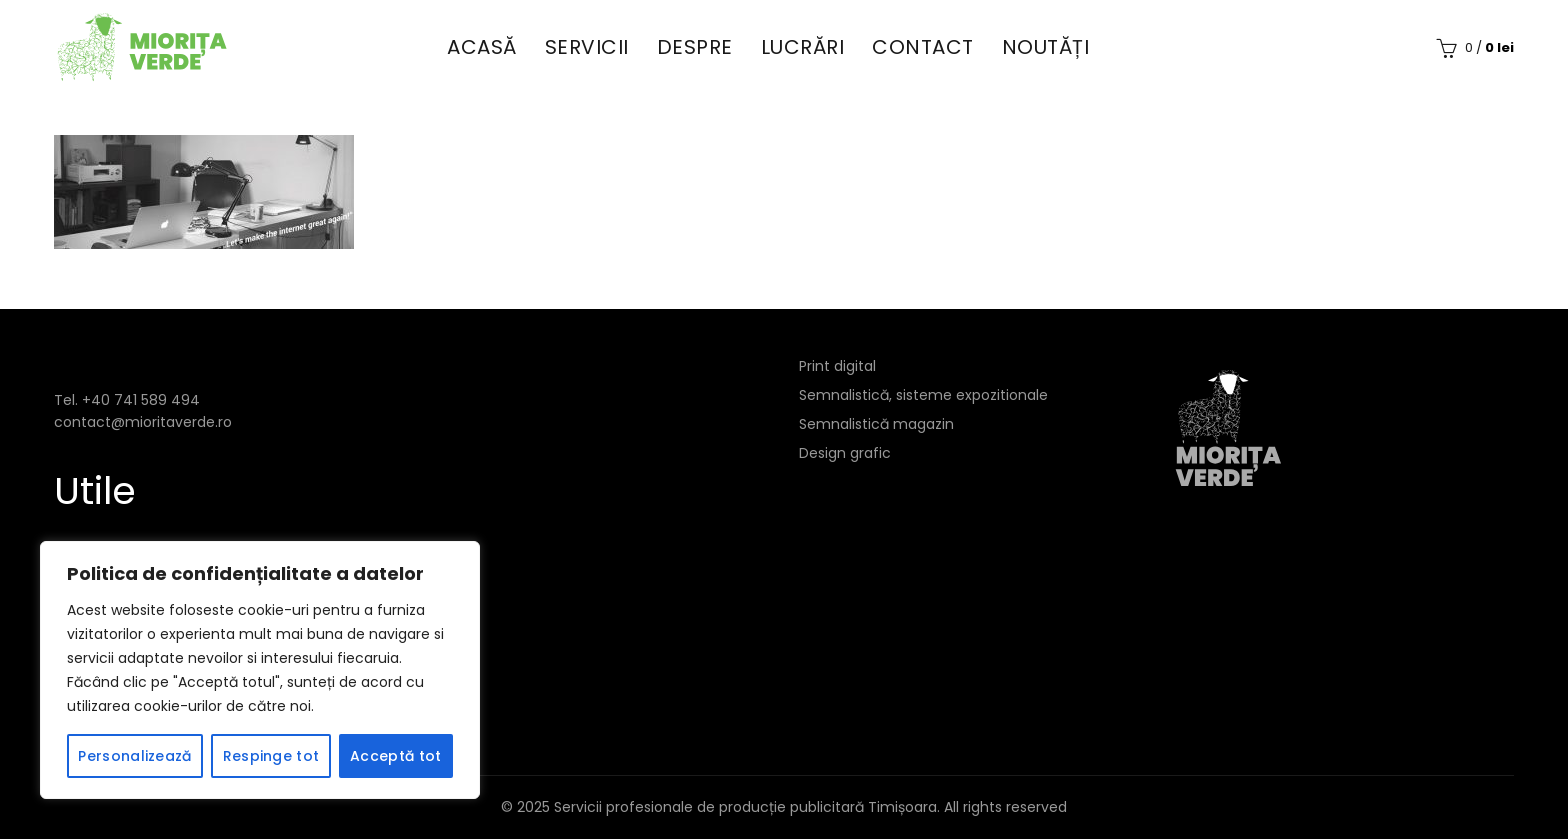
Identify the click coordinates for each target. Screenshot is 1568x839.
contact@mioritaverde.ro (143, 422)
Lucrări (803, 47)
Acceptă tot (395, 756)
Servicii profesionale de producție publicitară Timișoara (745, 807)
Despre (695, 47)
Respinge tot (271, 756)
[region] (260, 670)
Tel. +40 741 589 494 (127, 400)
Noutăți (1046, 47)
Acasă (482, 47)
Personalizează (134, 756)
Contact (923, 47)
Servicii (587, 47)
